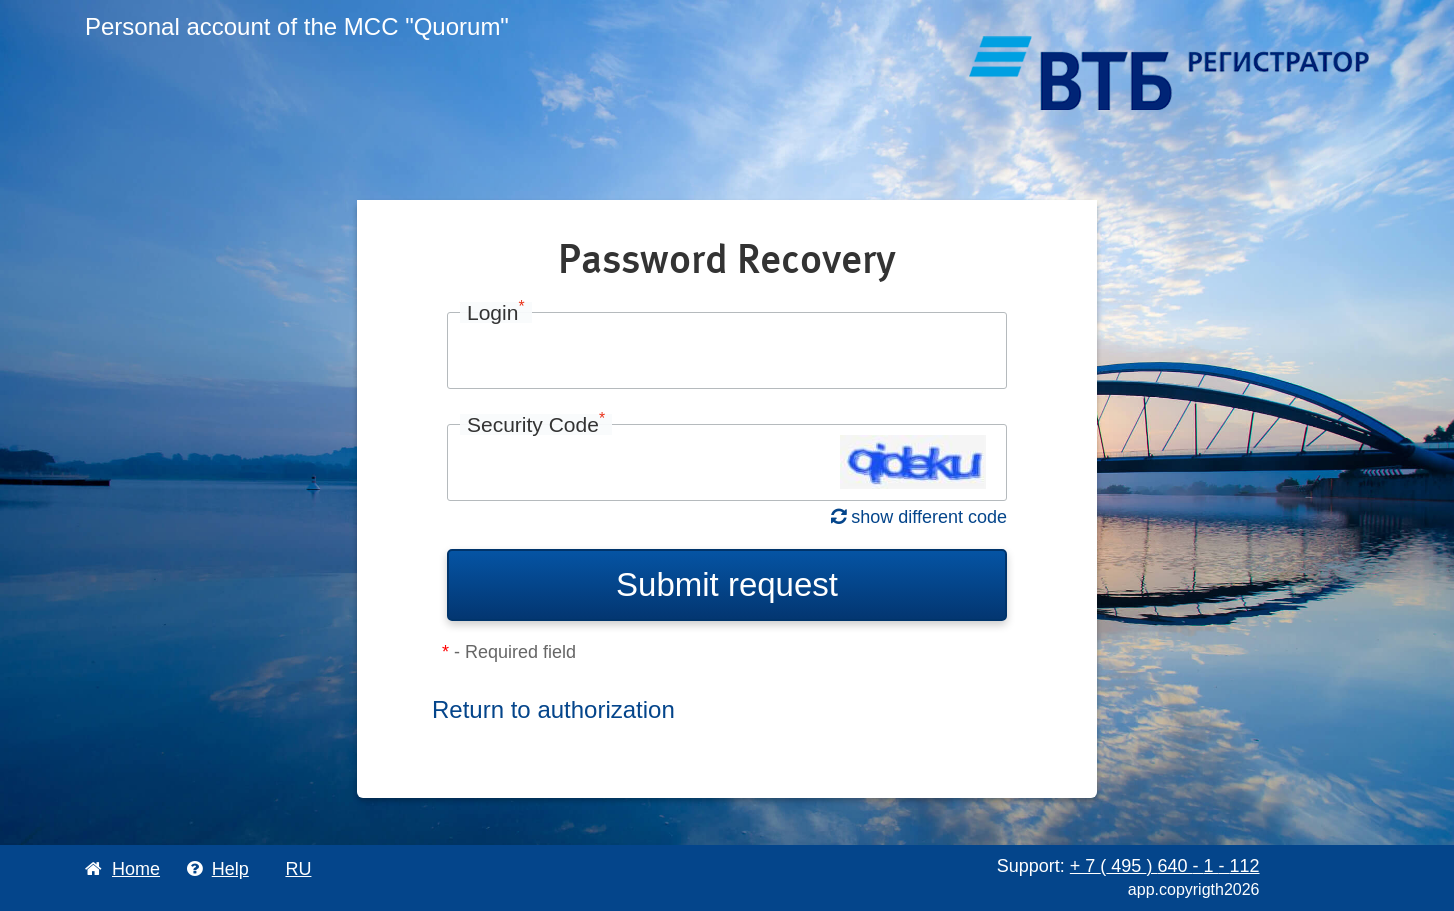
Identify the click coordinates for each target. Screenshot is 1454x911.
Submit (727, 584)
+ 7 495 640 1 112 (1165, 866)
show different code (919, 517)
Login (496, 312)
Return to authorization (553, 709)
